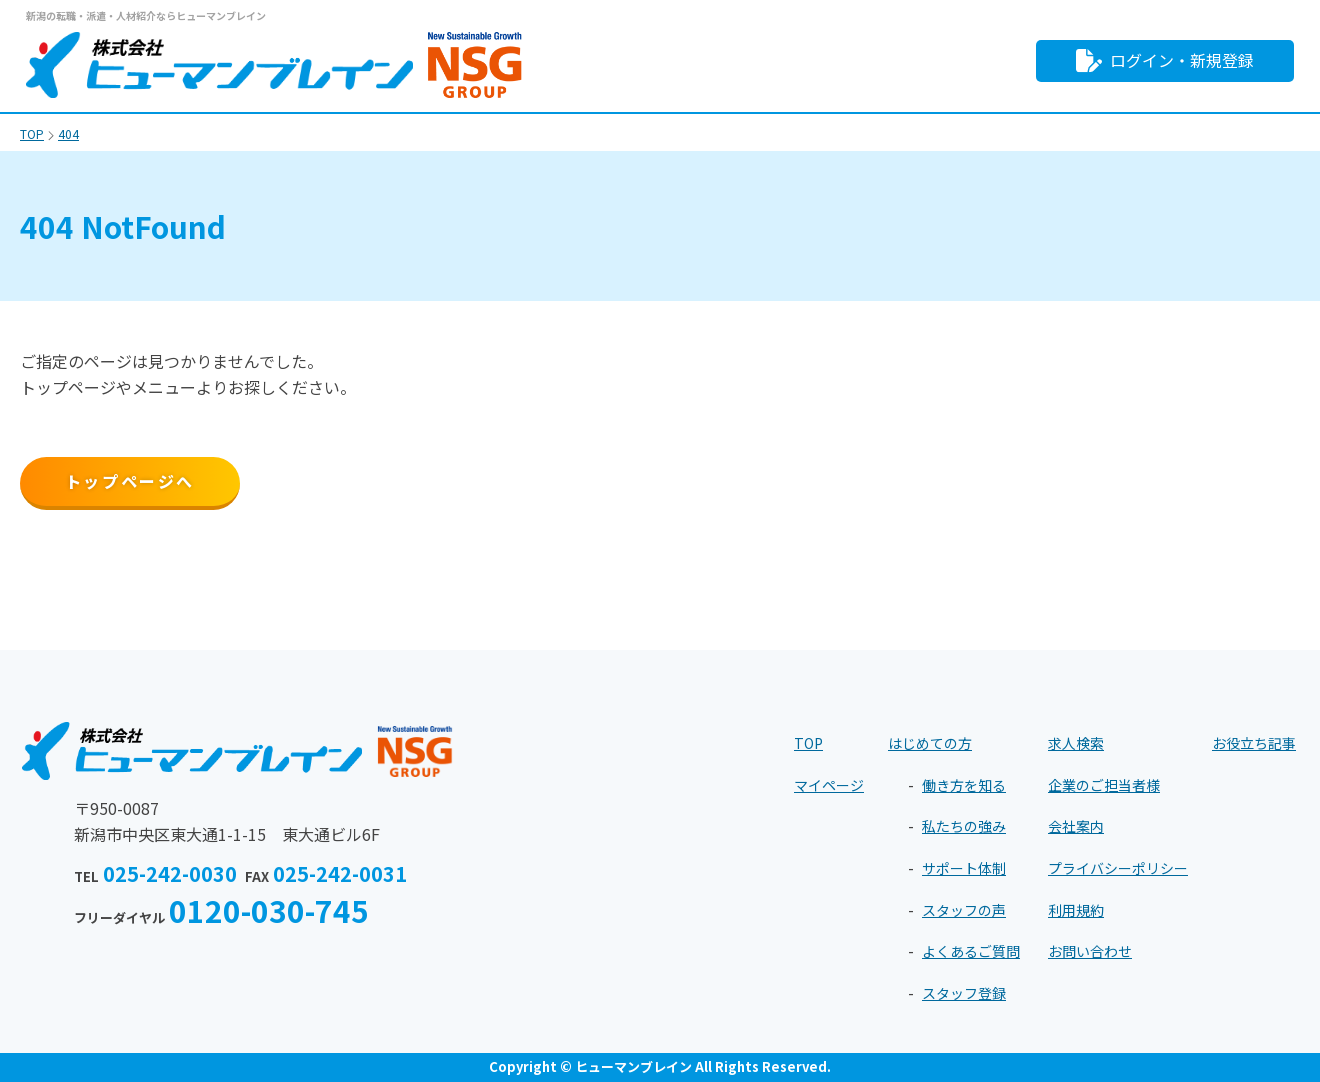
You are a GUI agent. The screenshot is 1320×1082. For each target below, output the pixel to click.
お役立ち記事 (1254, 743)
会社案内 (1076, 826)
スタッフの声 (964, 910)
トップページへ (130, 481)
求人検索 (1076, 743)
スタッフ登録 (964, 993)
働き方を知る (964, 785)
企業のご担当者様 (1104, 785)
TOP (808, 743)
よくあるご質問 (971, 951)
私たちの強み (964, 826)
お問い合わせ (1090, 951)
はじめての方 (930, 743)
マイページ (829, 785)
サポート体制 (964, 868)
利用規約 (1076, 910)
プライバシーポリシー (1118, 868)
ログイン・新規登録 (1165, 60)
